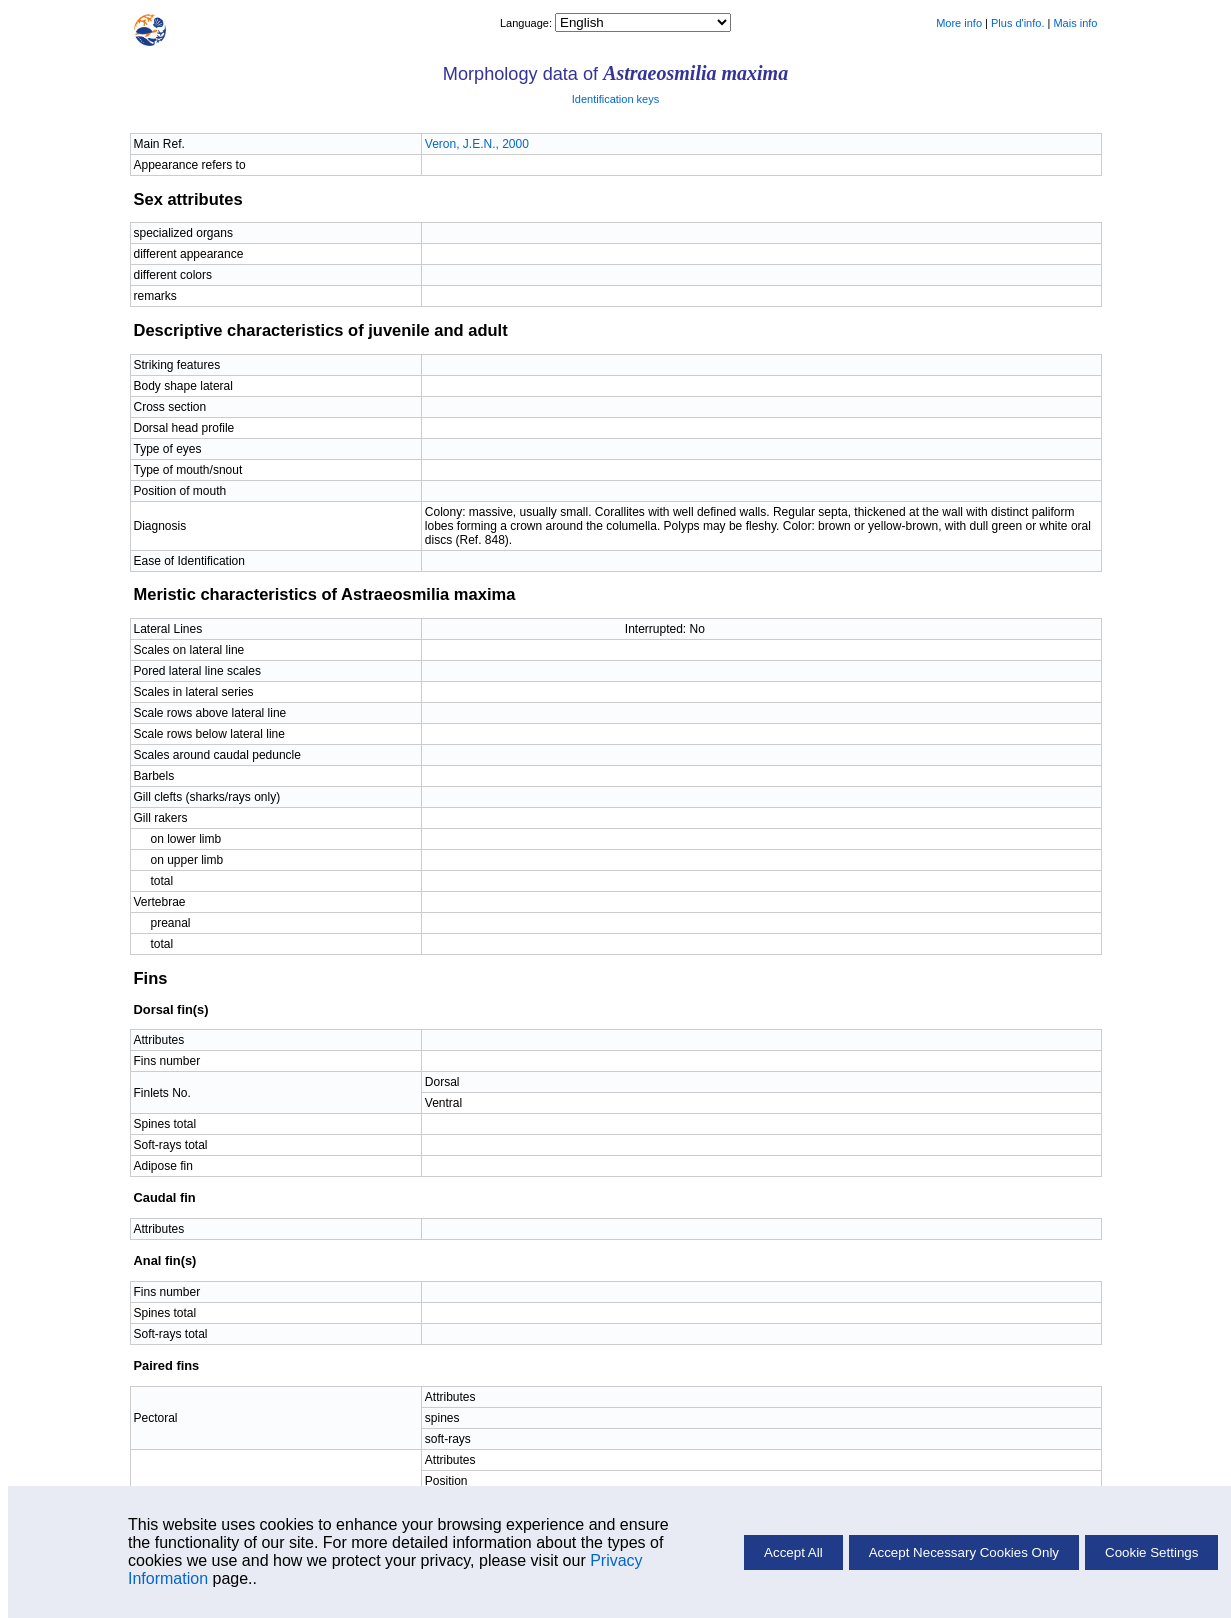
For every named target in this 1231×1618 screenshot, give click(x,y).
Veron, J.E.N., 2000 (477, 144)
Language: (527, 23)
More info (959, 23)
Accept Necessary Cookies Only (964, 1552)
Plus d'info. (1017, 23)
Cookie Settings (1151, 1552)
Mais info (1075, 23)
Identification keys (615, 99)
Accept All (793, 1552)
